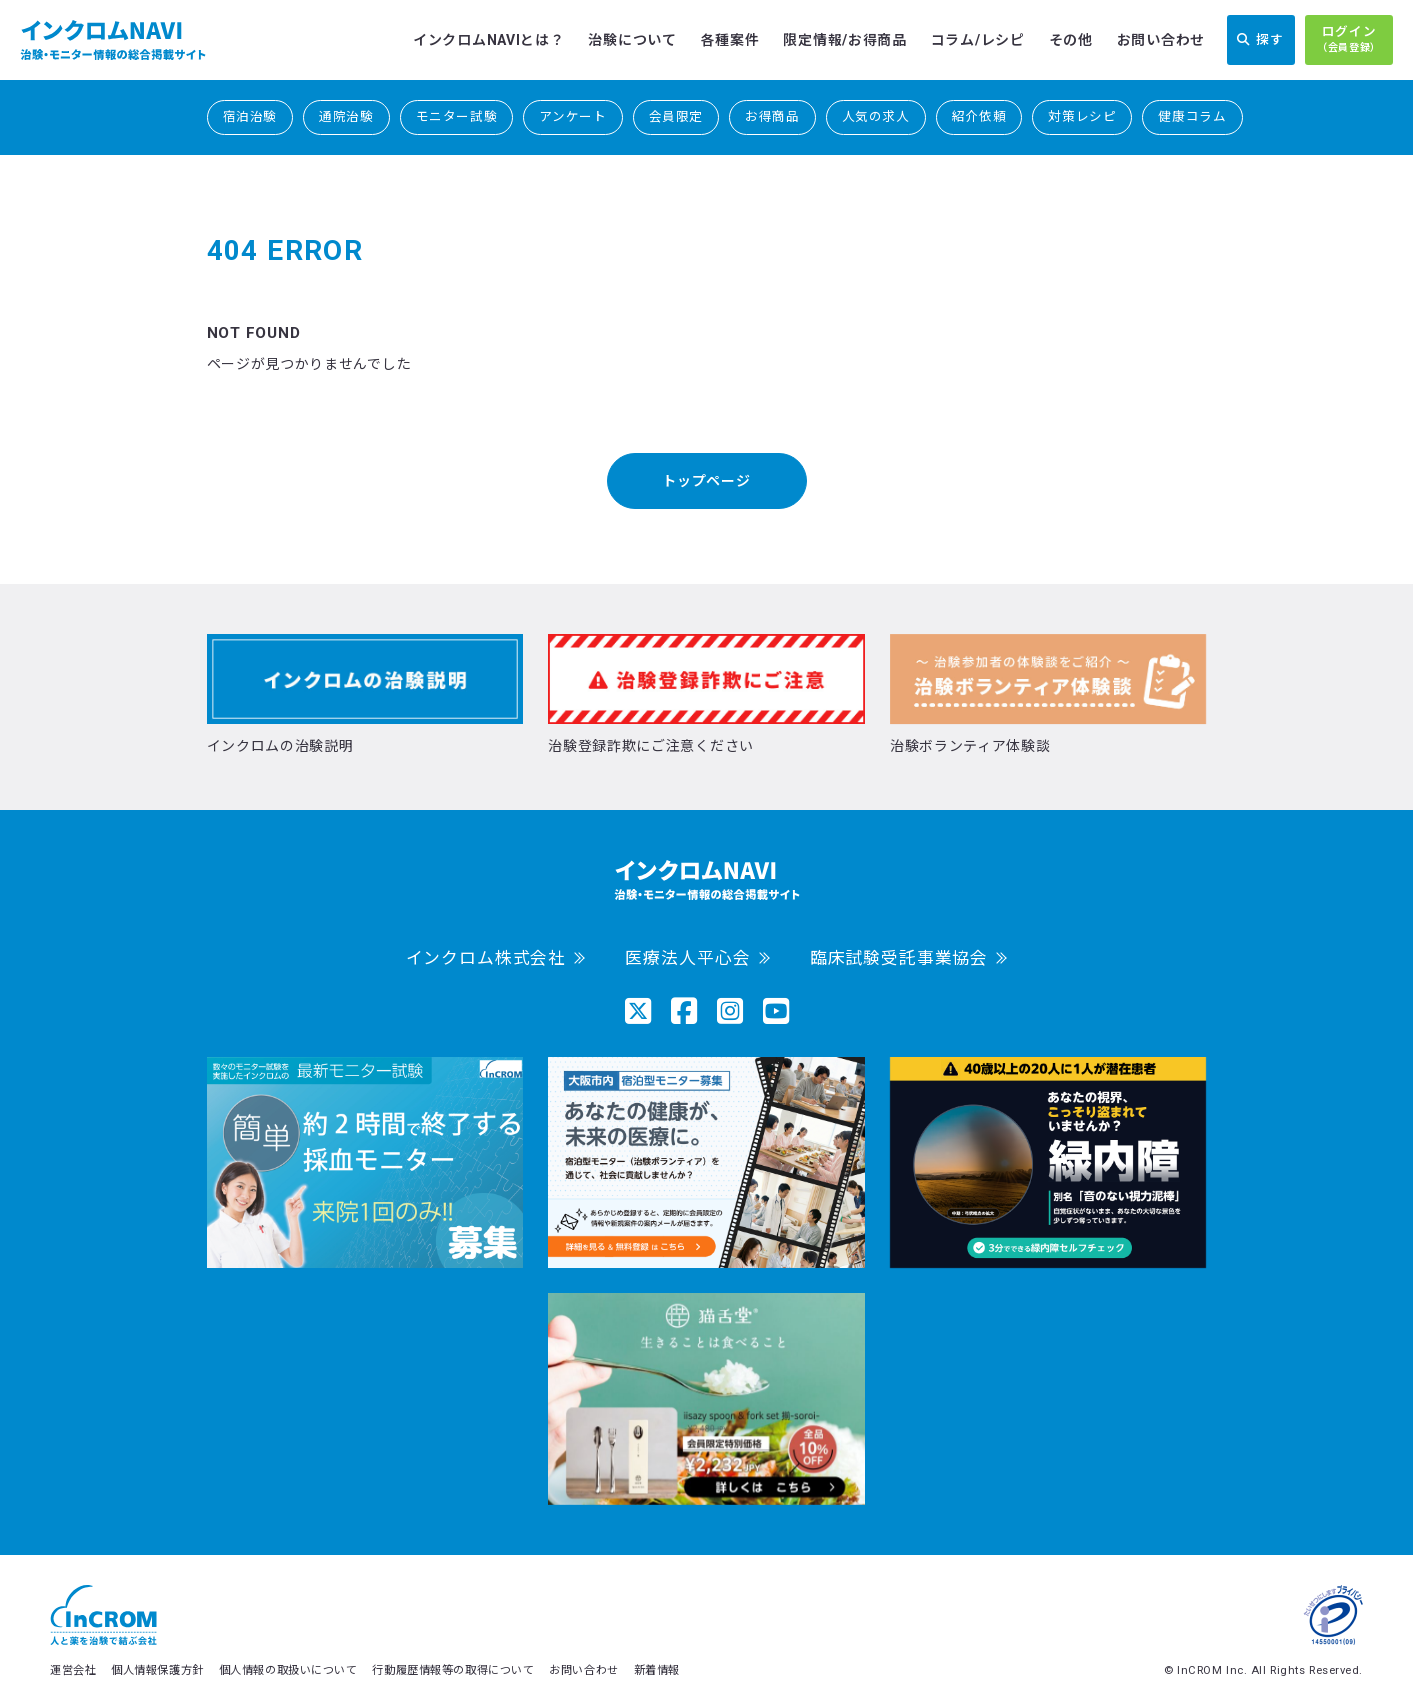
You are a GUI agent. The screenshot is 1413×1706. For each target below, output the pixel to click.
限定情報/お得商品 (844, 40)
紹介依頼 (979, 116)
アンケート (572, 116)
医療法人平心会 (687, 958)
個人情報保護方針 (157, 1670)
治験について (632, 40)
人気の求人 (876, 116)
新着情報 (657, 1670)
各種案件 (730, 40)
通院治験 (346, 116)
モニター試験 (457, 116)
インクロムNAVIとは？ (488, 40)
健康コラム (1192, 116)
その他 (1071, 40)
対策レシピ (1082, 116)
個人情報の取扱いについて (288, 1670)
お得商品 (772, 116)
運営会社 (73, 1670)
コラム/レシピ (978, 40)
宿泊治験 (250, 116)
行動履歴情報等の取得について (453, 1670)
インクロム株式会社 (486, 958)
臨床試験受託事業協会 (899, 958)
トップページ (706, 481)
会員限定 (676, 116)
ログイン (1349, 40)
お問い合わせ (1161, 40)
